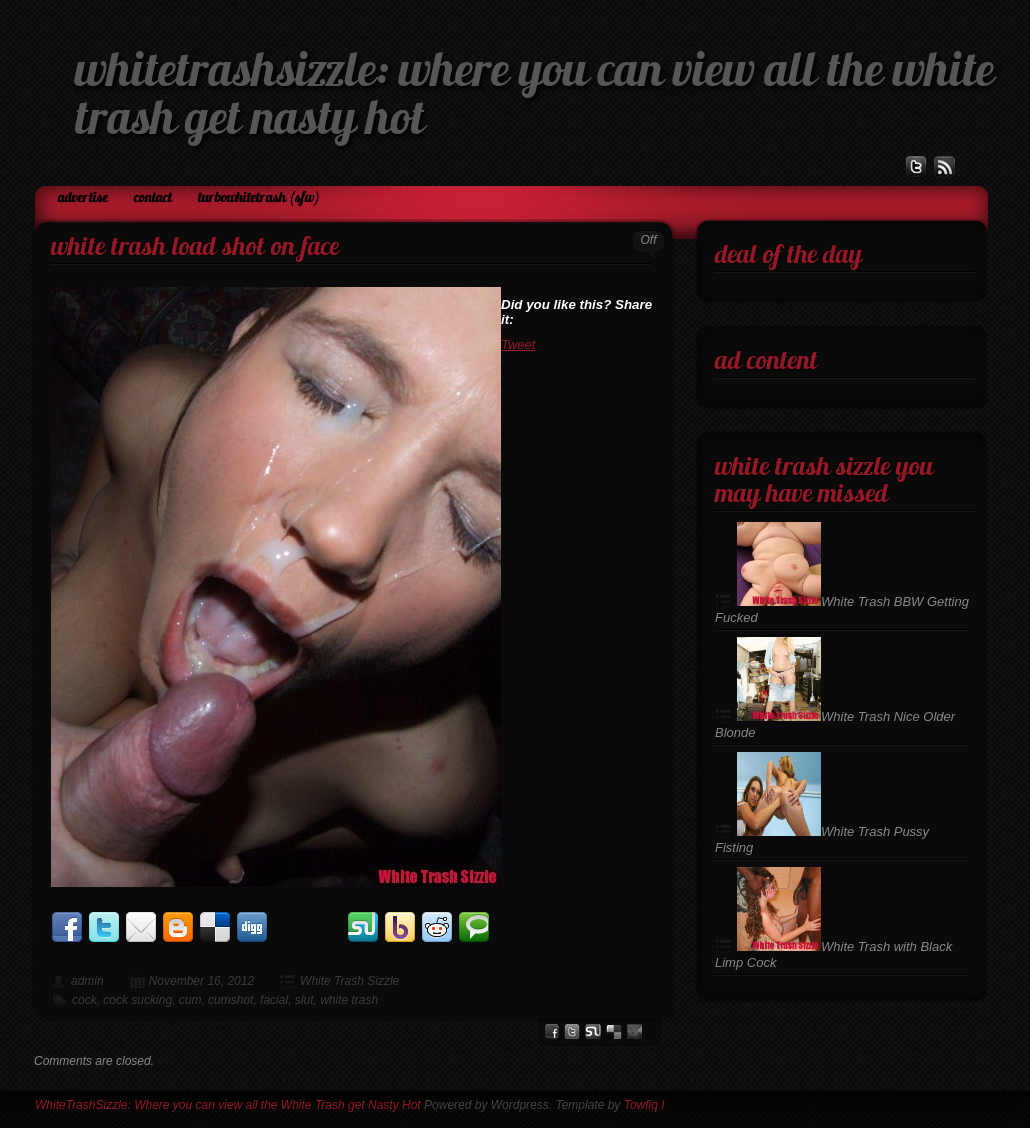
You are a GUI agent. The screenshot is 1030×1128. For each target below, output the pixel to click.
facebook (551, 1031)
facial (274, 1000)
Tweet (518, 344)
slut (304, 1000)
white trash (349, 1000)
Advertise (83, 198)
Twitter (572, 1031)
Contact (153, 198)
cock (84, 1000)
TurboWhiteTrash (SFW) (259, 198)
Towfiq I (644, 1105)
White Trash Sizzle (349, 981)
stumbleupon (593, 1031)
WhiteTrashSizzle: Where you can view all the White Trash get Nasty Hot (228, 1105)
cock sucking (137, 1000)
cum (190, 1000)
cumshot (230, 1000)
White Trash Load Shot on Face (195, 248)
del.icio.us (614, 1031)
